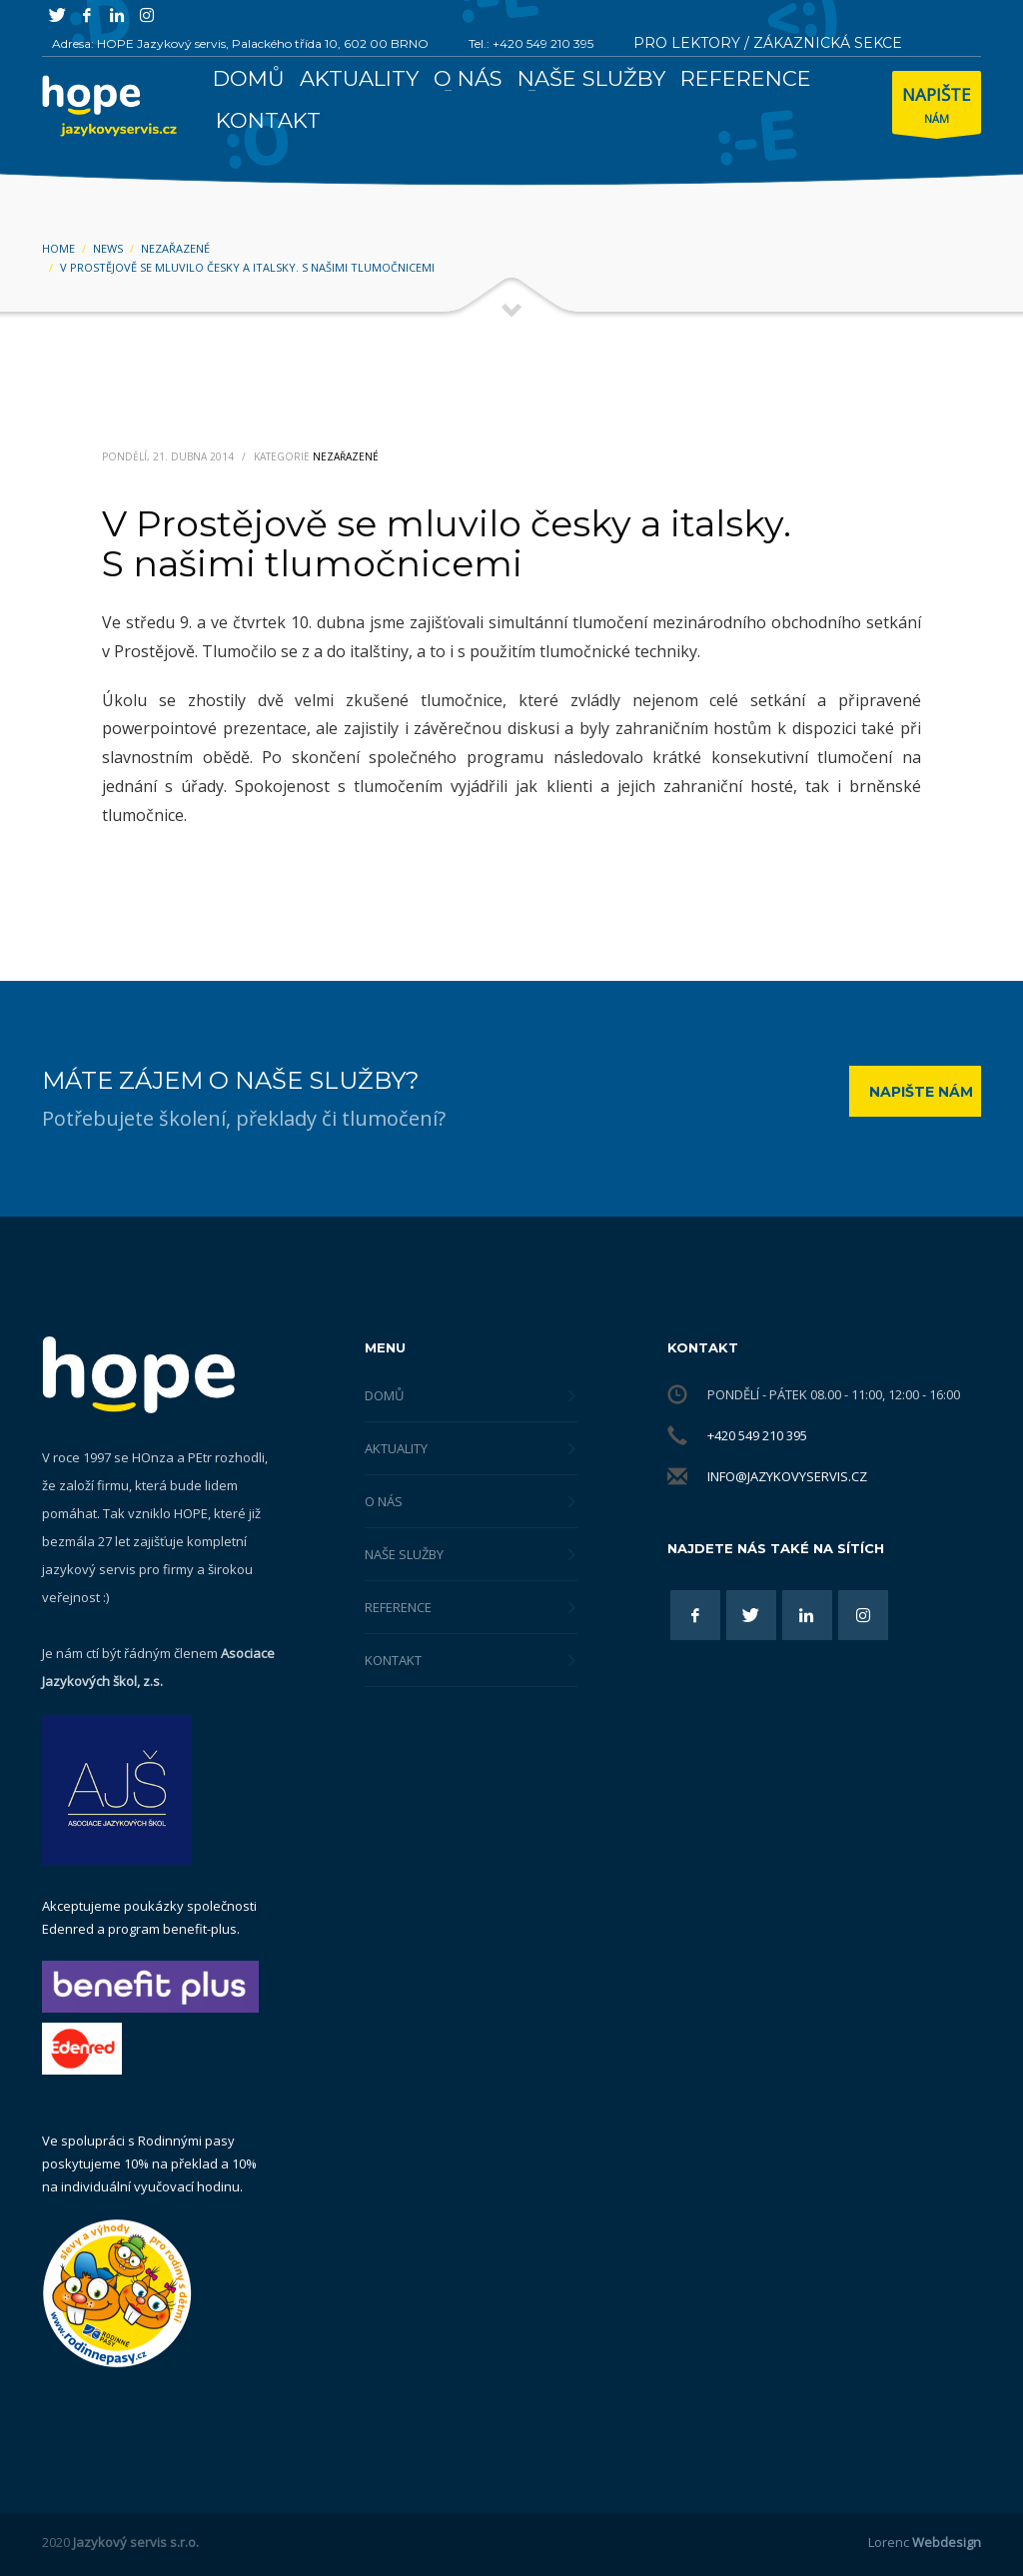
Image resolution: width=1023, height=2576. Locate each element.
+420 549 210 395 (757, 1435)
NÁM (936, 107)
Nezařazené (346, 456)
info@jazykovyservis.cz (787, 1476)
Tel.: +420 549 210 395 (531, 43)
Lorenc (924, 2542)
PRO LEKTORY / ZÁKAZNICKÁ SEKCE (767, 43)
